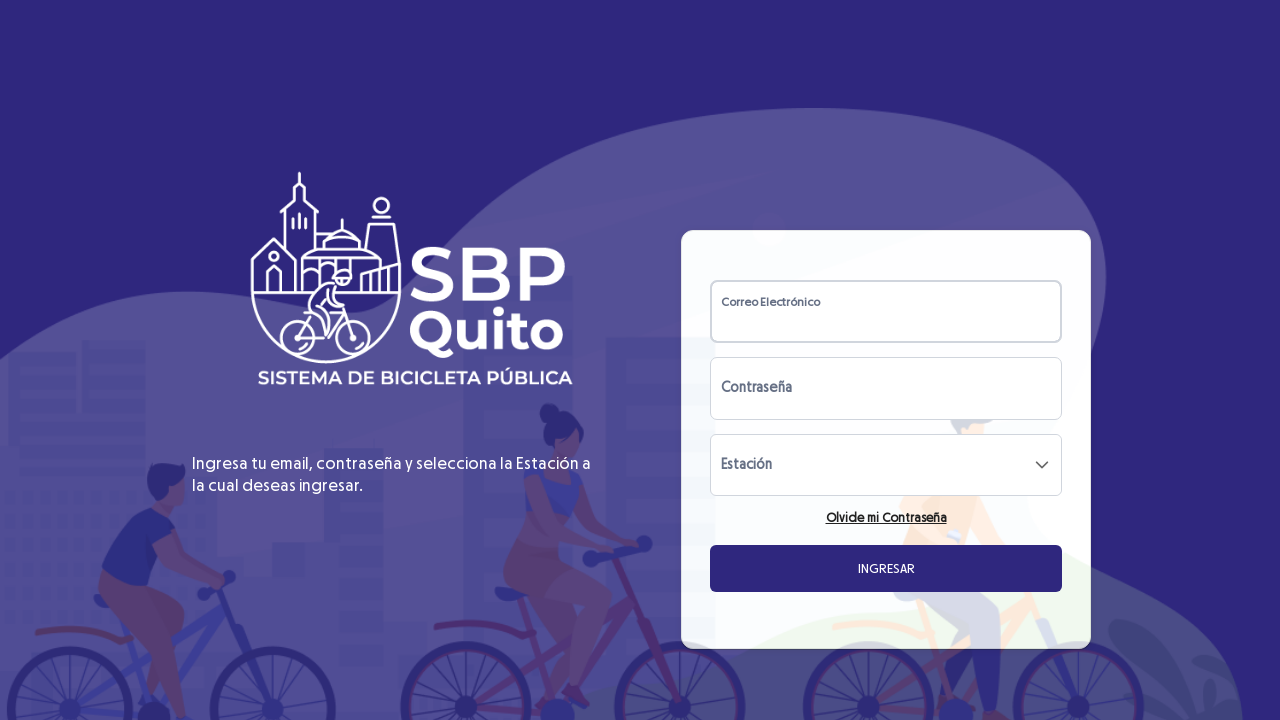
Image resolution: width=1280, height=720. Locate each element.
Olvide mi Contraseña (886, 518)
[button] (1042, 465)
